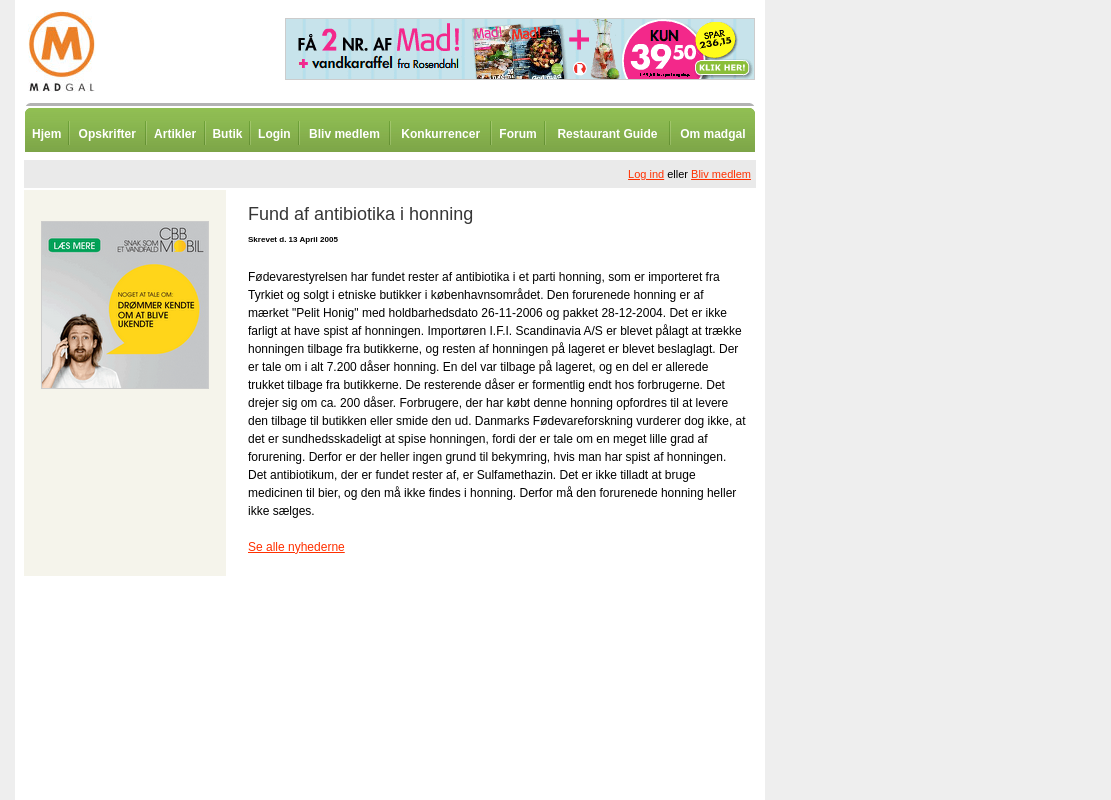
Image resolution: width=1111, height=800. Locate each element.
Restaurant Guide (607, 134)
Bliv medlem (344, 134)
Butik (227, 134)
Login (274, 134)
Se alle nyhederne (296, 547)
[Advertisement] (870, 495)
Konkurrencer (440, 134)
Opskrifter (107, 134)
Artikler (175, 134)
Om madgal (712, 134)
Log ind (646, 174)
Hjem (46, 134)
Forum (517, 134)
